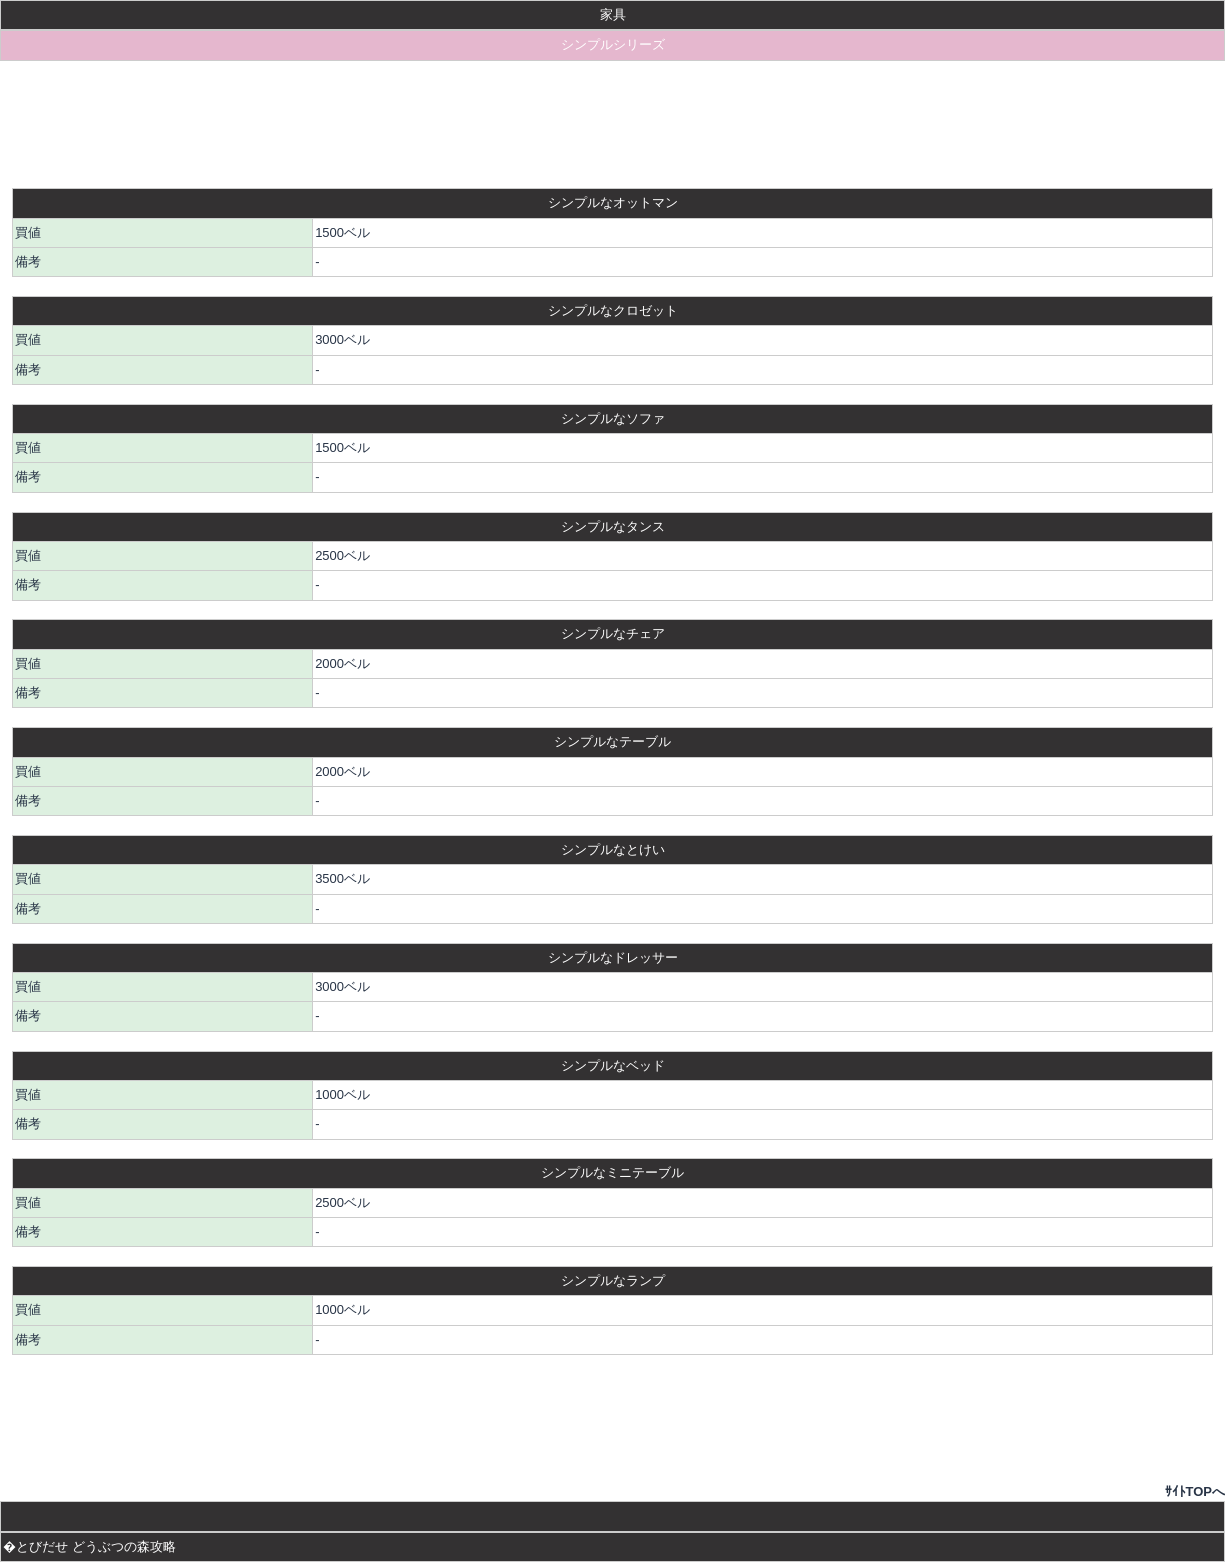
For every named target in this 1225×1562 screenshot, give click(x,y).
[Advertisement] (613, 124)
